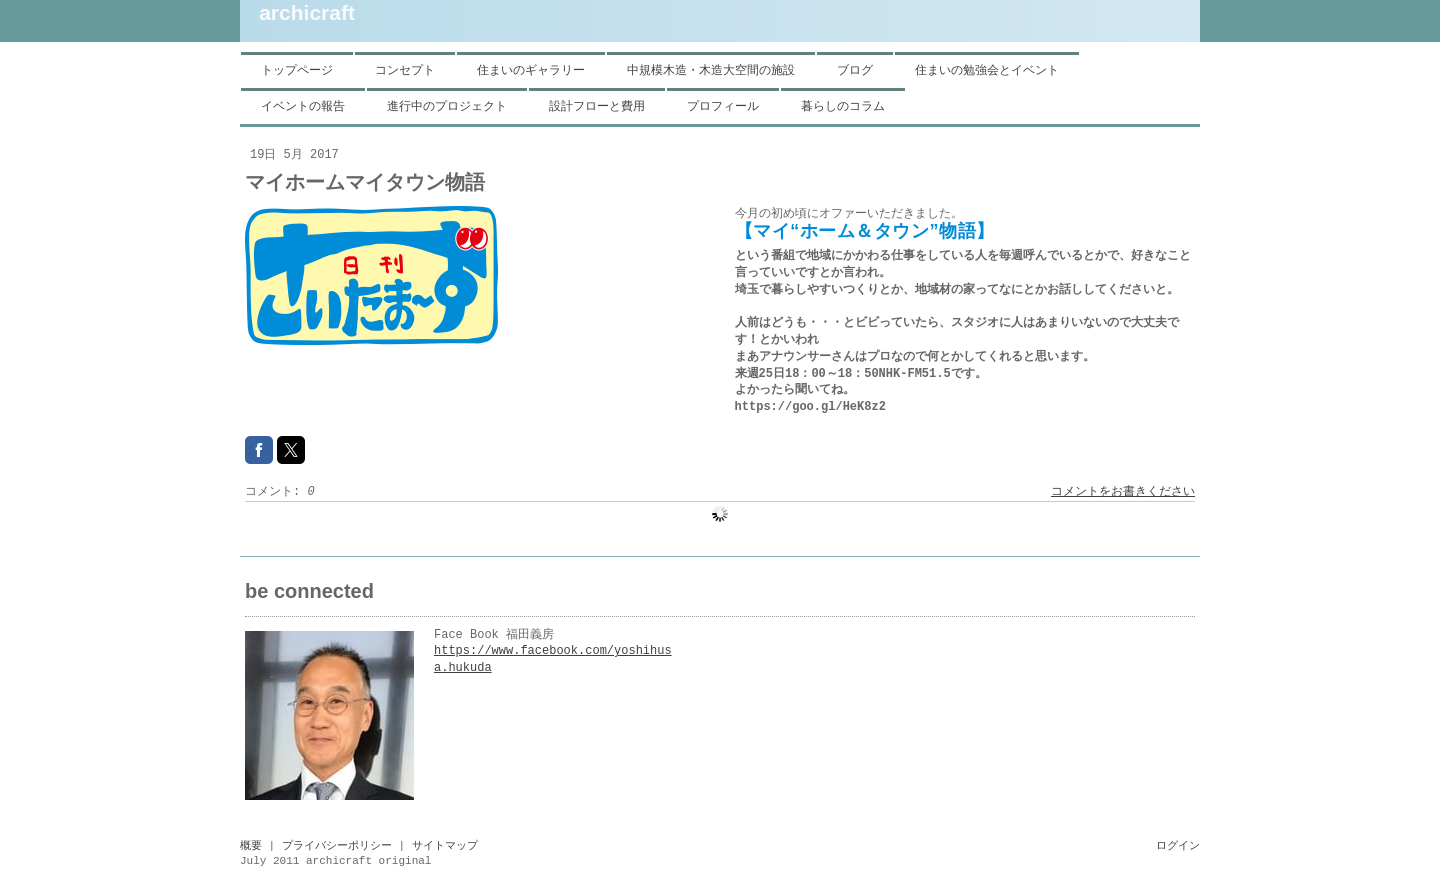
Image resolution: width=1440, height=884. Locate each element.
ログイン (1178, 846)
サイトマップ (445, 846)
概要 (251, 846)
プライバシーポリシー (337, 846)
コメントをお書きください (1123, 492)
